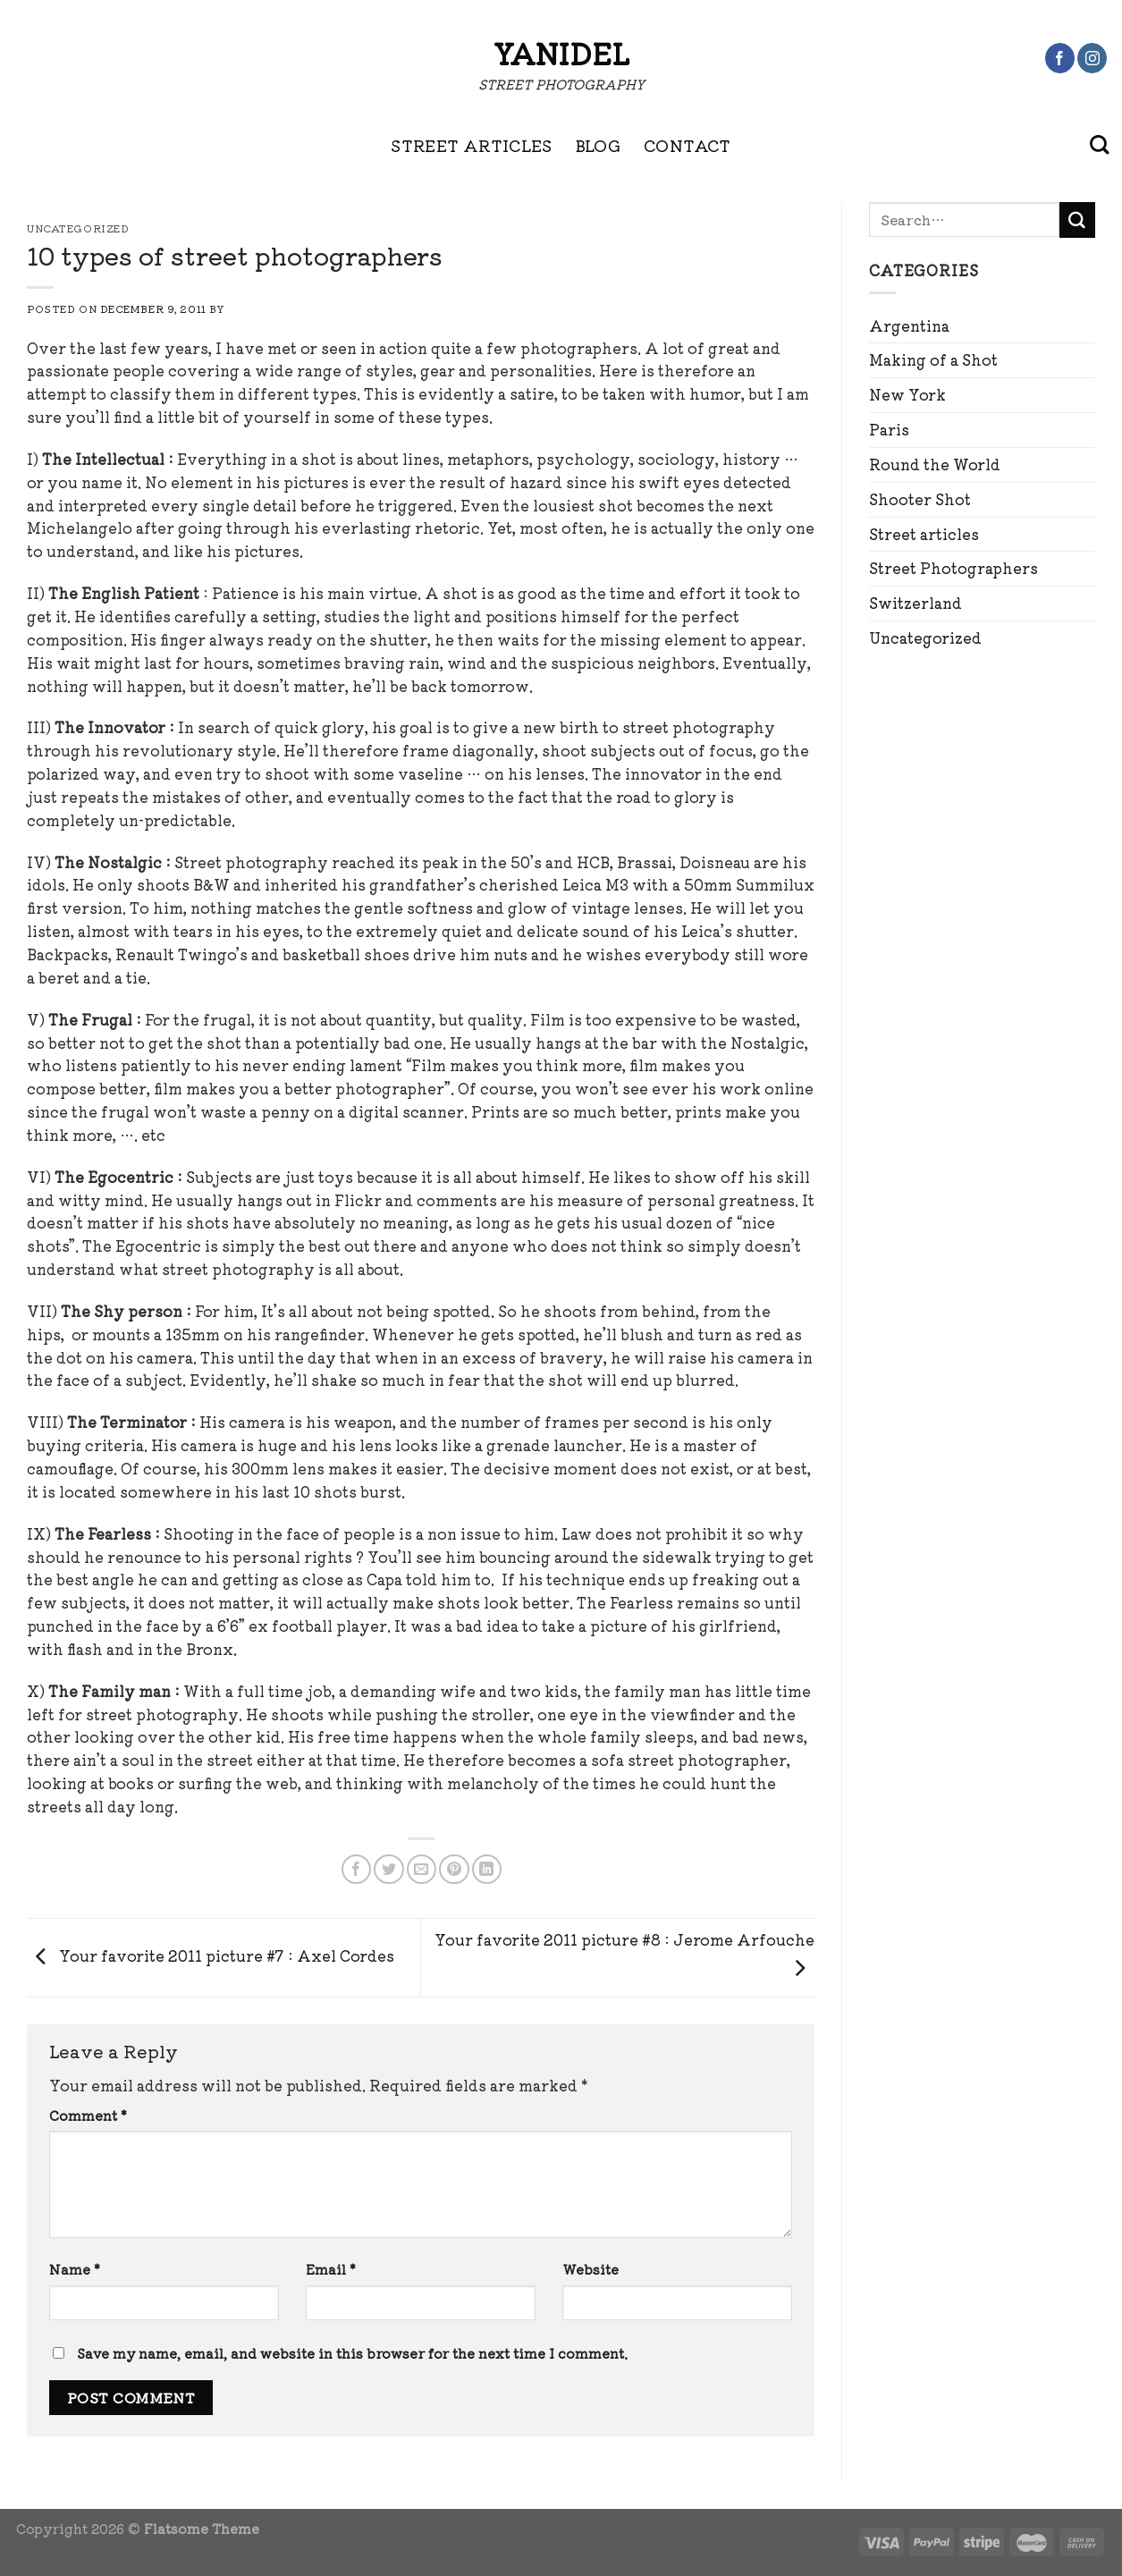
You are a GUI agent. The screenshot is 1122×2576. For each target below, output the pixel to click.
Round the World (934, 464)
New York (907, 394)
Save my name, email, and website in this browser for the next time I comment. (352, 2353)
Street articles (924, 534)
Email (331, 2268)
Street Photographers (953, 568)
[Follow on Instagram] (1092, 58)
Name (74, 2268)
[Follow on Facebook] (1060, 58)
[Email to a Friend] (421, 1869)
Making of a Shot (933, 359)
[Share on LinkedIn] (487, 1869)
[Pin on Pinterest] (453, 1869)
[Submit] (1077, 220)
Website (590, 2268)
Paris (889, 429)
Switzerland (915, 602)
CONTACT (687, 144)
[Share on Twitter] (388, 1869)
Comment (88, 2115)
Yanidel (561, 52)
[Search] (1099, 144)
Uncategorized (925, 637)
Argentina (909, 325)
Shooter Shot (920, 499)
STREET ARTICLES (471, 144)
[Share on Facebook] (356, 1869)
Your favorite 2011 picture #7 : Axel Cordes (210, 1955)
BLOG (598, 144)
